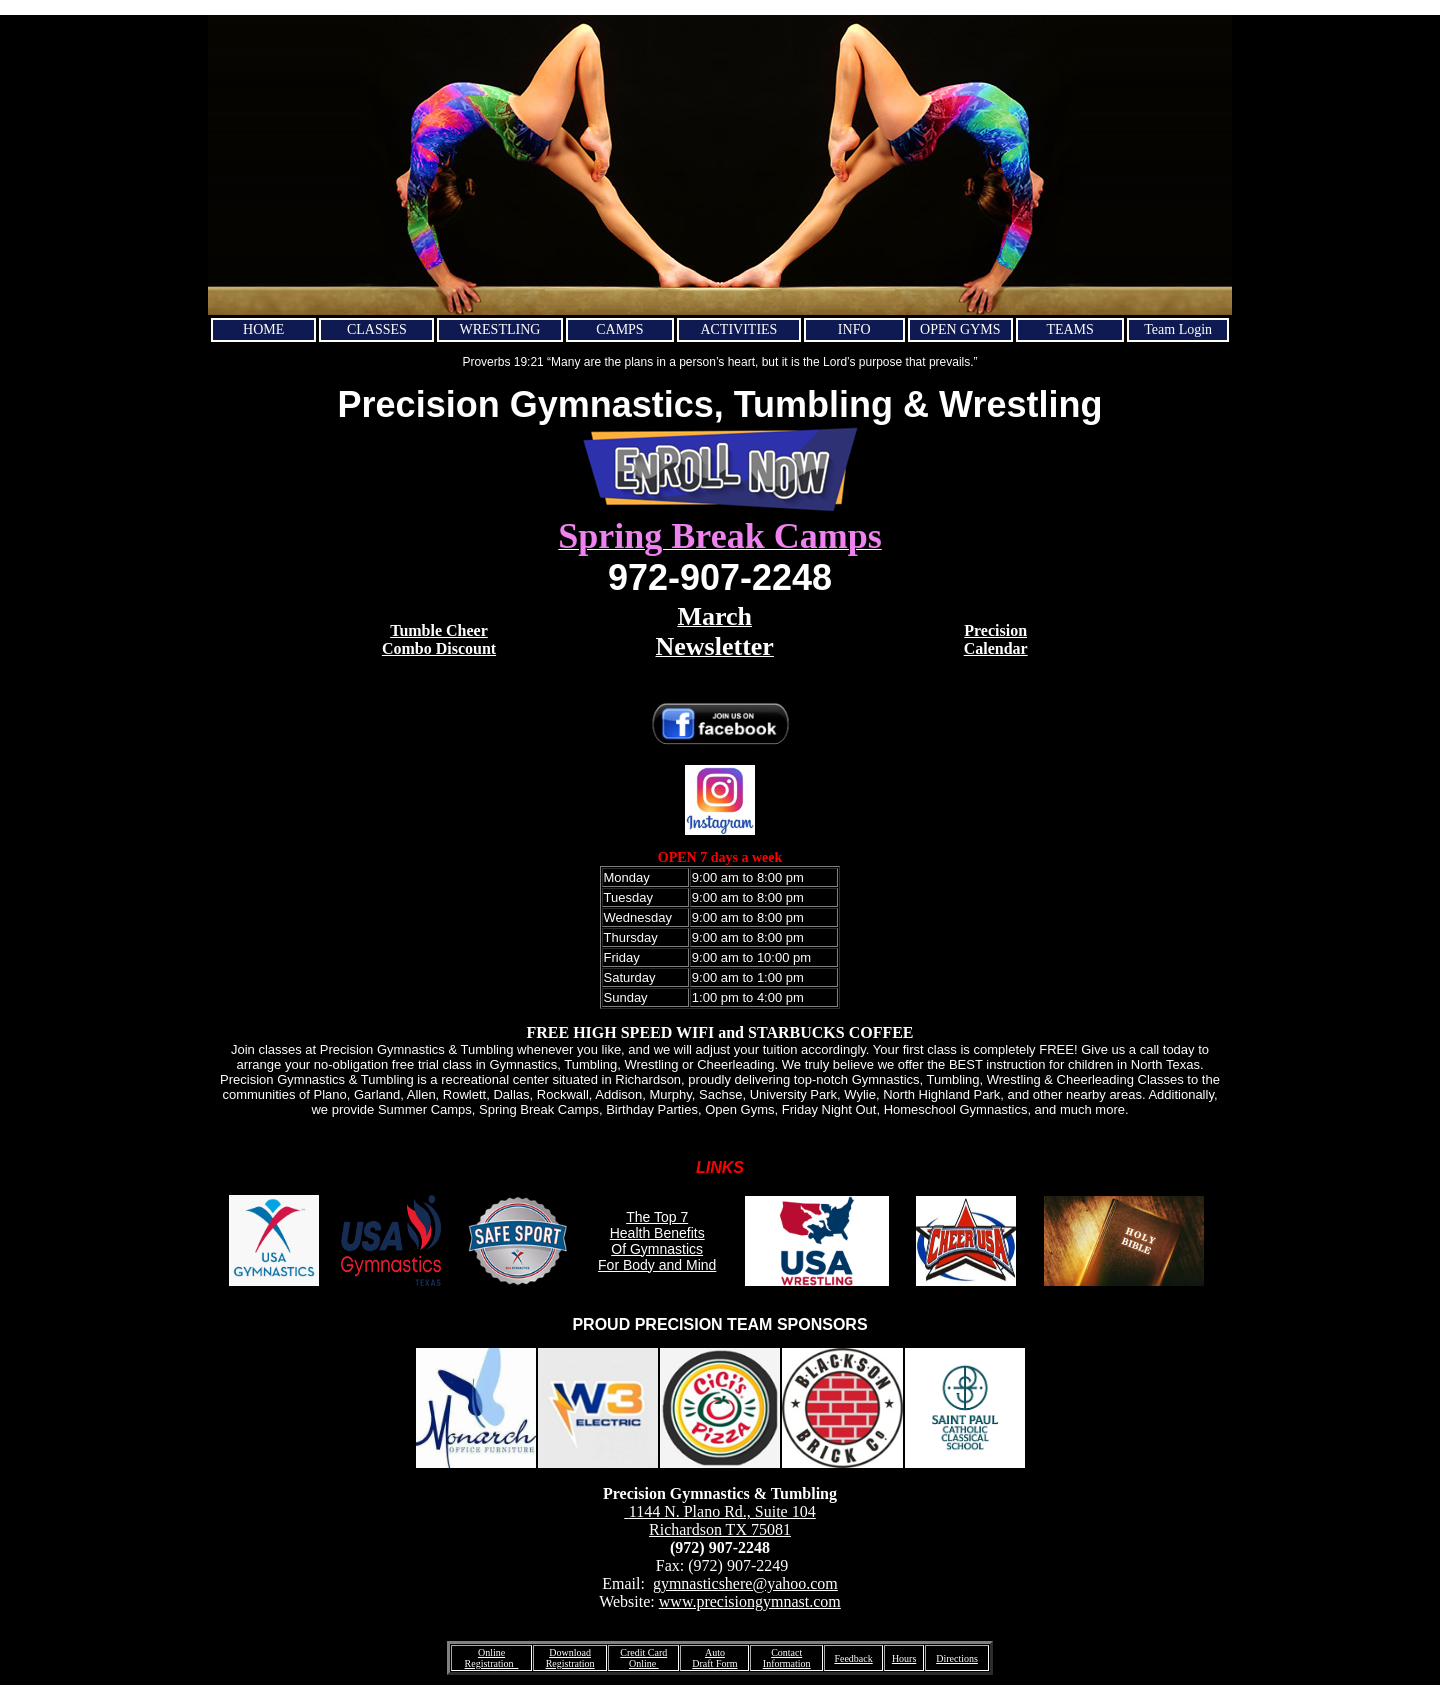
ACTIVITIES (738, 329)
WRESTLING (500, 329)
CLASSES (377, 329)
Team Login (1178, 329)
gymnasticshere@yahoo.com (745, 1583)
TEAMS (1069, 329)
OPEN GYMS (960, 329)
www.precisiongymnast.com (750, 1601)
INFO (854, 329)
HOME (263, 329)
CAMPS (619, 329)
